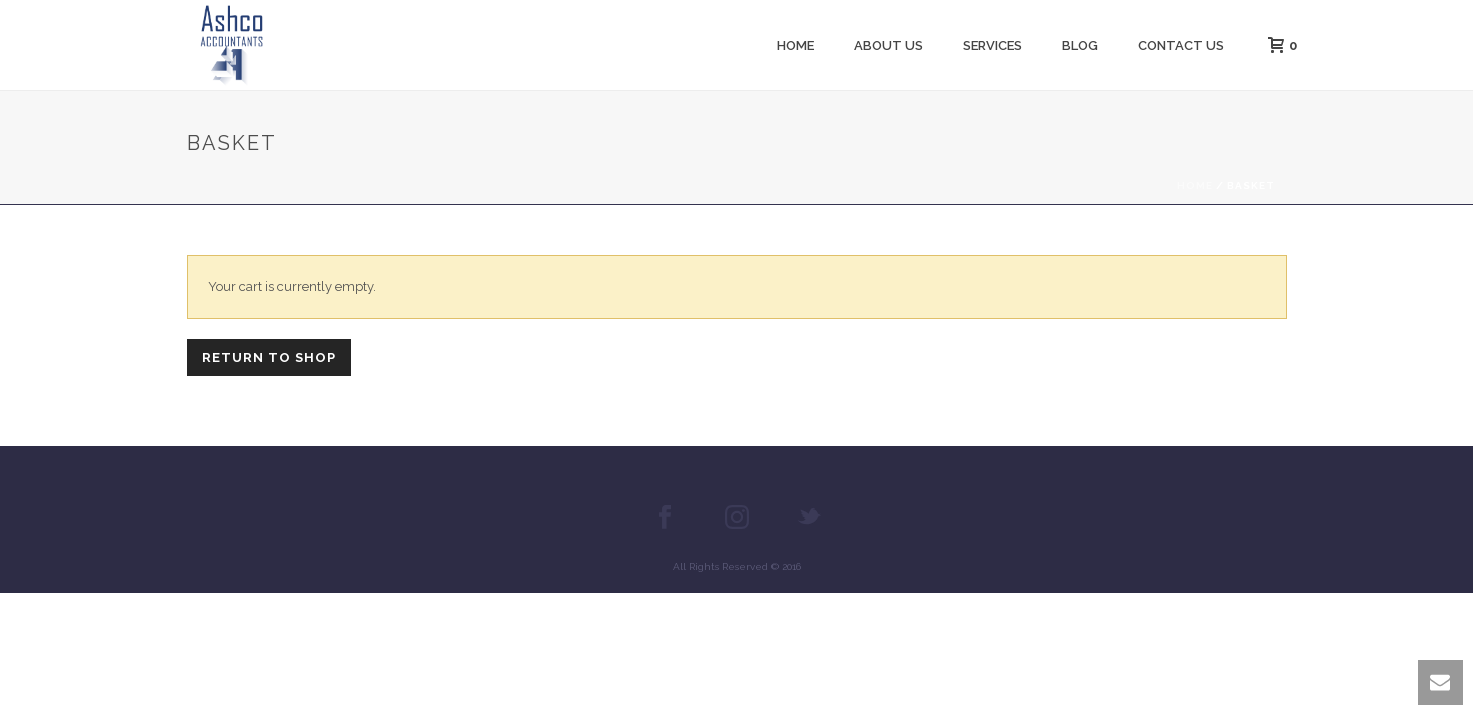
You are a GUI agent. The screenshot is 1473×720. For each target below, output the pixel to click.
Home (795, 45)
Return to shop (269, 357)
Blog (1080, 45)
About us (888, 45)
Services (992, 45)
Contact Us (1181, 45)
